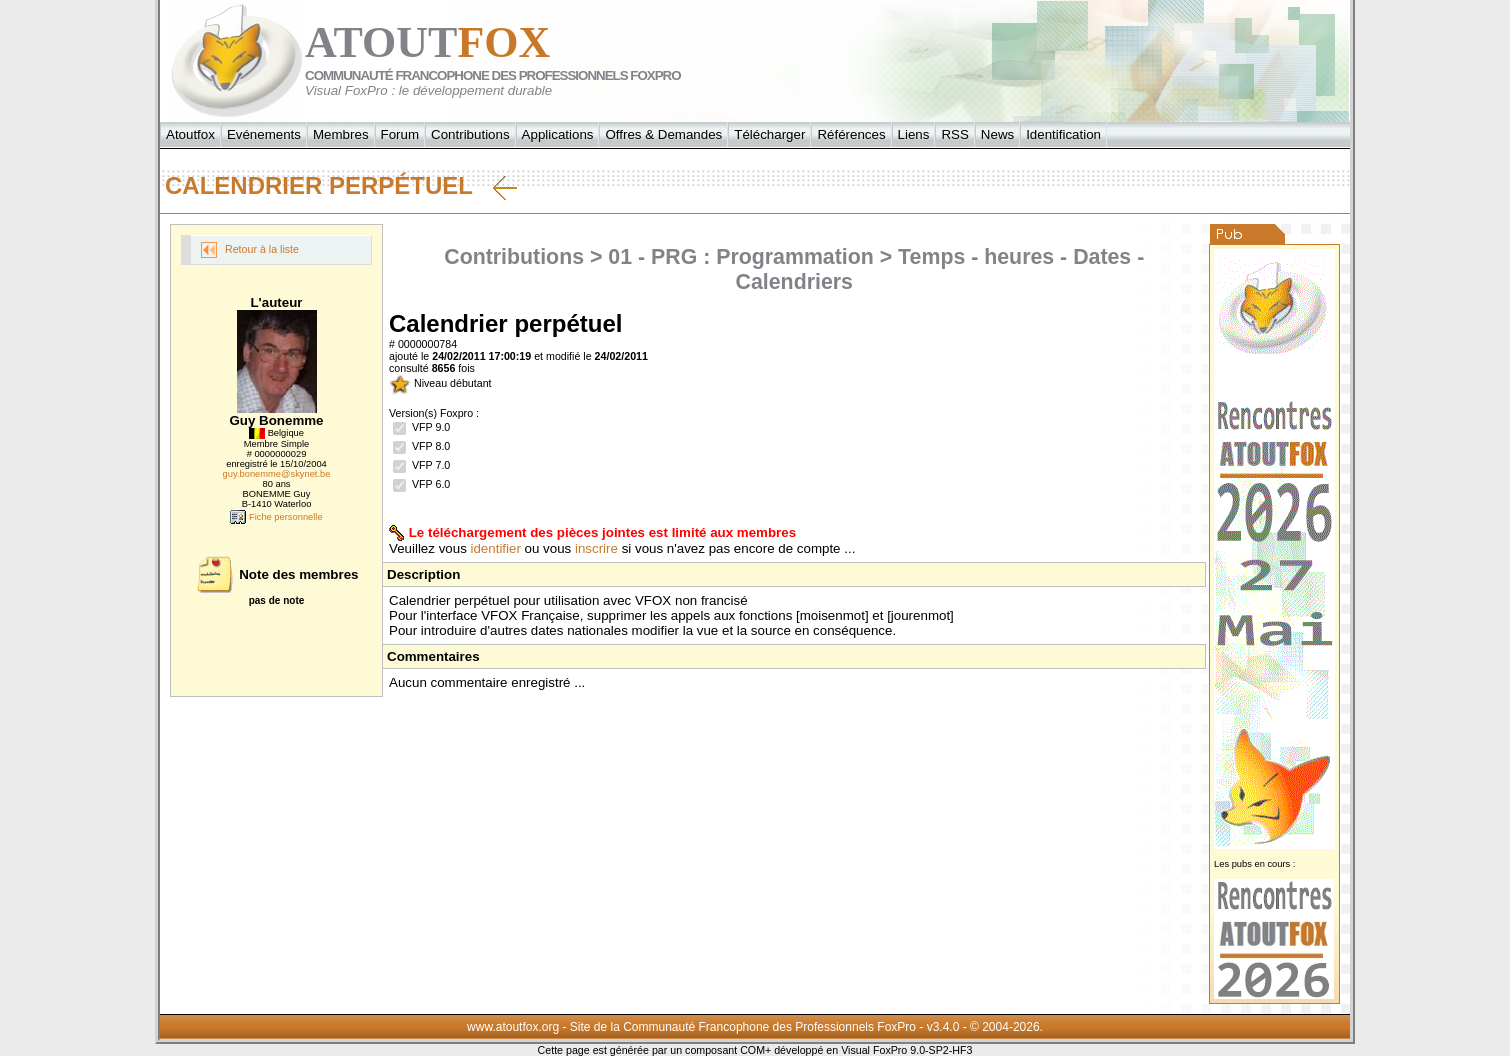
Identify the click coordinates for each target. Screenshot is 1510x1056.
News (997, 134)
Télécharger (769, 134)
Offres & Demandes (663, 134)
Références (851, 134)
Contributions (470, 134)
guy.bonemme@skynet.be (277, 474)
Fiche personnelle (276, 517)
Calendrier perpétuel (341, 186)
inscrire (596, 548)
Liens (914, 134)
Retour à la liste (250, 250)
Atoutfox (190, 134)
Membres (341, 134)
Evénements (264, 134)
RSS (954, 134)
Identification (1063, 134)
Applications (558, 134)
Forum (400, 134)
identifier (496, 548)
